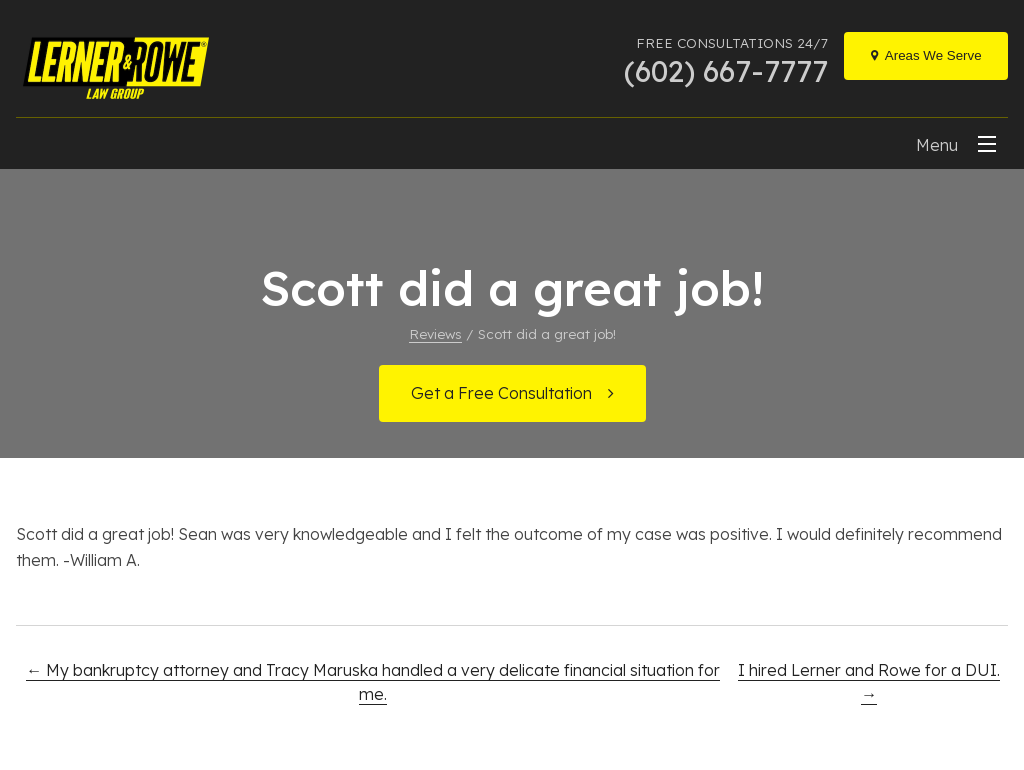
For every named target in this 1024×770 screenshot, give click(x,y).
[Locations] (926, 56)
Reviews (435, 333)
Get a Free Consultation (501, 393)
